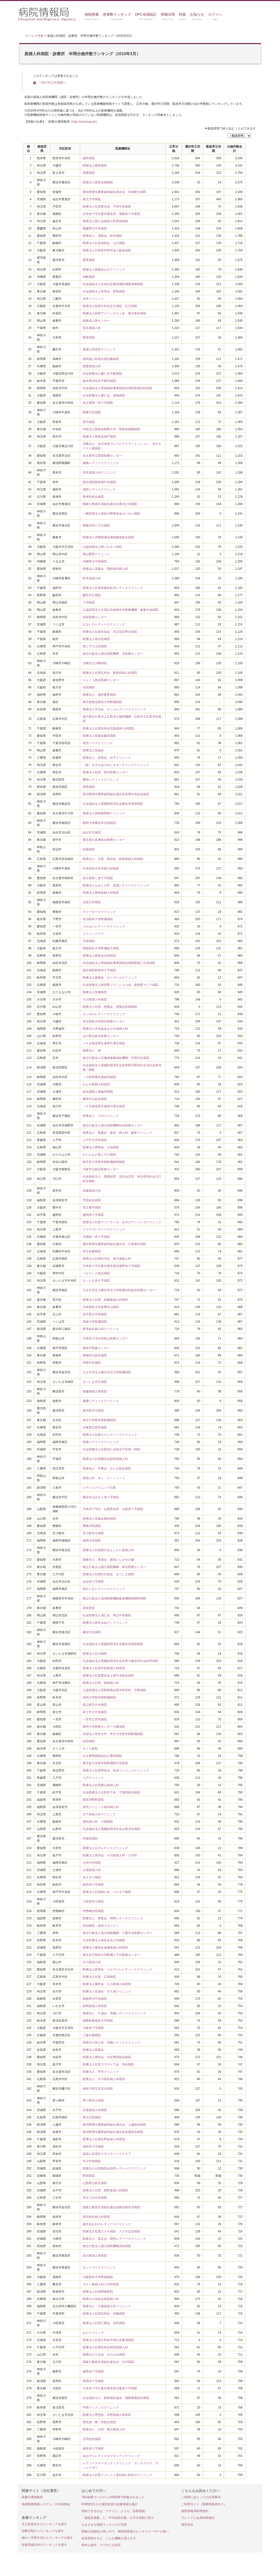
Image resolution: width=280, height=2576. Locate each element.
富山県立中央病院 (95, 1705)
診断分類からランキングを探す (43, 2531)
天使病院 (89, 941)
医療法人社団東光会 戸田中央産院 (107, 206)
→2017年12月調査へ (52, 82)
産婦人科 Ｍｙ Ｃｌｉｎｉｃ (104, 1478)
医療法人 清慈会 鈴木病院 (102, 236)
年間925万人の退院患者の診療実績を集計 (109, 2504)
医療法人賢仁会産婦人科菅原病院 (105, 221)
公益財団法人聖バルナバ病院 (102, 547)
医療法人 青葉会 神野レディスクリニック (113, 1918)
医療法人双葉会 (93, 2050)
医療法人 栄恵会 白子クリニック (107, 757)
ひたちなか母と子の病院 (99, 1154)
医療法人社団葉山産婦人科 (101, 1785)
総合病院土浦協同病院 (98, 1091)
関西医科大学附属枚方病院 (101, 948)
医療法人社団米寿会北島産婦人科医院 (108, 728)
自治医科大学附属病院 (98, 919)
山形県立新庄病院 (95, 2183)
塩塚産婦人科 (92, 1190)
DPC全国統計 (146, 14)
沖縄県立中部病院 (95, 561)
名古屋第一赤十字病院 (98, 403)
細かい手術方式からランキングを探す (47, 2537)
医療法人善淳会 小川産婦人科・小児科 (110, 1855)
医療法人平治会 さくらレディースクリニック (114, 709)
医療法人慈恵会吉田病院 (99, 955)
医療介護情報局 (32, 2497)
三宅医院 (89, 602)
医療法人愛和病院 (95, 165)
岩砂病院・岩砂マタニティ (101, 1925)
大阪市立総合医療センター (101, 1169)
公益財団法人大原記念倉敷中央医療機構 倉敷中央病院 (120, 610)
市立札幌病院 (92, 1251)
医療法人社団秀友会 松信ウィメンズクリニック (116, 1770)
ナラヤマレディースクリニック (104, 1229)
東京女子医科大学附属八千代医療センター (111, 1955)
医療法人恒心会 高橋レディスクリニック (111, 2042)
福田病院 (89, 158)
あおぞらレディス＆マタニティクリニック (111, 2456)
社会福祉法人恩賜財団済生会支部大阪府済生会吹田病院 (120, 1661)
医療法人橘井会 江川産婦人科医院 (107, 1984)
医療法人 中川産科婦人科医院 (104, 2079)
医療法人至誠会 (93, 750)
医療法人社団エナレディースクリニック (110, 1434)
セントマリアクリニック (99, 2267)
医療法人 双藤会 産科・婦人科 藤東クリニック (117, 1132)
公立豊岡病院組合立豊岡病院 (102, 1756)
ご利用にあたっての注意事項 (201, 2497)
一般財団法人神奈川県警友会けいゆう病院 (111, 513)
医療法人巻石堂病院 (96, 639)
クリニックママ (93, 933)
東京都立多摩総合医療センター (104, 840)
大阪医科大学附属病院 (98, 2277)
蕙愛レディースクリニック (101, 1401)
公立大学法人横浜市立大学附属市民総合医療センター (119, 1290)
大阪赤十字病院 (93, 2028)
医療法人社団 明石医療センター (105, 772)
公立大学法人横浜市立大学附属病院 (107, 1372)
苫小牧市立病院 (93, 1533)
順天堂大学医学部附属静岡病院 (104, 1162)
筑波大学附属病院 (95, 1321)
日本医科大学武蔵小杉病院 (101, 868)
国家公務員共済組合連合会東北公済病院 (110, 504)
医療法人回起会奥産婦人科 (101, 2299)
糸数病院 (89, 277)
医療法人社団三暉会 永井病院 (104, 2323)
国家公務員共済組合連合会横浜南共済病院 (111, 2207)
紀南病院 (89, 849)
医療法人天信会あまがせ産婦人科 (105, 1028)
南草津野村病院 (93, 1799)
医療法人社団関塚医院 (98, 2291)
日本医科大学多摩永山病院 (101, 1307)
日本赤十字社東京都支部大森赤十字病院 (110, 2388)
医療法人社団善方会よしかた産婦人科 (108, 1550)
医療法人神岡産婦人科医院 (101, 892)
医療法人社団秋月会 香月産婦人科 (107, 1258)
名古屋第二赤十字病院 (98, 878)
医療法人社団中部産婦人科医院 (104, 1668)
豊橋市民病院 (92, 1526)
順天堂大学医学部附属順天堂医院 (105, 1763)
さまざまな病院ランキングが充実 (104, 2524)
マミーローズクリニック (99, 912)
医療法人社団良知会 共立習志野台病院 (110, 631)
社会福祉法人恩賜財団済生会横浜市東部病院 (113, 804)
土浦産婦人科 (92, 1870)
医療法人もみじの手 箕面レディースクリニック (116, 885)
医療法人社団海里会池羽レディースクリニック (114, 2168)
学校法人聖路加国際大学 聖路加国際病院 (111, 429)
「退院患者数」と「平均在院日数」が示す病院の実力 (117, 2518)
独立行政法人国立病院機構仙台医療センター (113, 1125)
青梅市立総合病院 (95, 1355)
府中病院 (89, 422)
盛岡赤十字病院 (93, 1215)
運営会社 (187, 2524)
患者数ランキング (117, 14)
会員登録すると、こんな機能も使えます (108, 2538)
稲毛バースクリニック (98, 743)
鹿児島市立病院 (93, 1410)
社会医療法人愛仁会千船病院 (102, 373)
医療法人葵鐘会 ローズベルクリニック (110, 977)
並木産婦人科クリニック (99, 472)
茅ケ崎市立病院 (93, 2100)
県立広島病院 (92, 2117)
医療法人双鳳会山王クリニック (104, 269)
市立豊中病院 (92, 1207)
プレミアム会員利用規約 (197, 2518)
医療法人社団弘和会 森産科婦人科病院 (110, 673)
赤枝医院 (89, 1608)
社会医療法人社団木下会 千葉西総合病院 (111, 1792)
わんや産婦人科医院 (96, 1084)
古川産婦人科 (92, 1962)
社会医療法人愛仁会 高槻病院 (104, 395)
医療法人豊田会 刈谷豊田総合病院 (107, 2057)
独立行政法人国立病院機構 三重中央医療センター (117, 1933)
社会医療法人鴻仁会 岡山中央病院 (107, 1615)
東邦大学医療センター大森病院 (104, 1726)
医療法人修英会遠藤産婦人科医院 (105, 1947)
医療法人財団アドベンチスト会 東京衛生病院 (114, 313)
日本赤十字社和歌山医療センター (105, 1338)
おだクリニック (93, 2332)
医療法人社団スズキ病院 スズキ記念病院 (111, 2231)
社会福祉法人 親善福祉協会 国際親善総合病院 (116, 2398)
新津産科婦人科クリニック (101, 1329)
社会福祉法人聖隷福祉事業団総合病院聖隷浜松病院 (117, 388)
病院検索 (92, 14)
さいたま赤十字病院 (96, 1280)
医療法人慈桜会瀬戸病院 (99, 436)
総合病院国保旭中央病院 (99, 482)
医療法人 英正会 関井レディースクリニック (114, 2238)
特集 (182, 14)
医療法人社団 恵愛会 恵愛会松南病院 (110, 1007)
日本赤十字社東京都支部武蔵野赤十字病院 (111, 1266)
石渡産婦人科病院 (95, 2110)
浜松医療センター (95, 617)
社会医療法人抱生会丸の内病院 (104, 1940)
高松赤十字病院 (93, 2146)
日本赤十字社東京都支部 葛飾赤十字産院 (111, 214)
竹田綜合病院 (92, 1200)
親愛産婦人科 (92, 366)
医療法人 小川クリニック (101, 1116)
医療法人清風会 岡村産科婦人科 (105, 569)
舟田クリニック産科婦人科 (101, 1807)
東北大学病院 (92, 199)
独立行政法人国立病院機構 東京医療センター (114, 1567)
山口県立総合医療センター (101, 1036)
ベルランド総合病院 (96, 1273)
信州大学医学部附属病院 (99, 1697)
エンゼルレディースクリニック (104, 1014)
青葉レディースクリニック (101, 1442)
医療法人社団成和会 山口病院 (104, 243)
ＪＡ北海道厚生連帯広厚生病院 (104, 1043)
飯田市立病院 (92, 595)
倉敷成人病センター (96, 320)
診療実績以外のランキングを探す (44, 2545)
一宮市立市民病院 (95, 1719)
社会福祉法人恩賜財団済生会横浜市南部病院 (113, 1644)
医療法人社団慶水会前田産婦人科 (105, 1459)
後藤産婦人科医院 (95, 1391)
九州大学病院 (92, 1862)
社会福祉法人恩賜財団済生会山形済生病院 (111, 1829)
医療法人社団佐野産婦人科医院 (104, 2139)
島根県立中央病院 (95, 1998)
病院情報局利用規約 (194, 2511)
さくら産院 (90, 1748)
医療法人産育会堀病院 (98, 182)
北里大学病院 (92, 902)
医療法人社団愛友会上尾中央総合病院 (108, 1675)
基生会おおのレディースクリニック (107, 2224)
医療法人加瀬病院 (95, 992)
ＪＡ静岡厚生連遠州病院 (99, 1077)
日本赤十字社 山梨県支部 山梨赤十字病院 (113, 1509)
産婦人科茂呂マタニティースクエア (107, 2154)
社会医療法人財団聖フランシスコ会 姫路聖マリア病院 (120, 985)
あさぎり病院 (92, 1877)
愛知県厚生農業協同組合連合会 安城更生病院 (114, 192)
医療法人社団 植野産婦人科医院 (105, 2190)
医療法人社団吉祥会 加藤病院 (104, 2313)
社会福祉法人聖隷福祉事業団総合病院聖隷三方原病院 (119, 963)
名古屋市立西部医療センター (102, 455)
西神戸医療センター (96, 1348)
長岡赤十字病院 (93, 2381)
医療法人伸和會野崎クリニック (104, 813)
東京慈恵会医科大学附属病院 (102, 702)
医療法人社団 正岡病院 (99, 1977)
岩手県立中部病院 (95, 1314)
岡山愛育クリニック (96, 554)
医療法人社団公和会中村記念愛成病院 (108, 2340)
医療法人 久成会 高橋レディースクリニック (114, 2013)
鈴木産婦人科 (92, 578)
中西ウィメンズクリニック (101, 2407)
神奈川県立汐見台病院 (98, 2088)
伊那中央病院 (92, 1362)
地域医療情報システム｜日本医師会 (46, 2504)
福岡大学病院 (92, 1540)
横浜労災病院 (92, 1632)
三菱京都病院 (92, 2035)
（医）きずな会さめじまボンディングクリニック (116, 765)
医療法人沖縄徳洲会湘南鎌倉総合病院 (108, 537)
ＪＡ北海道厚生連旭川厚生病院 (104, 1106)
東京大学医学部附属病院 (99, 1420)
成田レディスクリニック (99, 489)
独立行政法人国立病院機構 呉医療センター (113, 653)
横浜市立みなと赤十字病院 (101, 1497)
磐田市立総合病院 (95, 1099)
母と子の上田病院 (95, 646)
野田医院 (89, 2176)
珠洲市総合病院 (93, 496)
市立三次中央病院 (95, 2197)
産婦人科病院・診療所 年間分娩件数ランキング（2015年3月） (82, 54)
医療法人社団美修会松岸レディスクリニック (113, 588)
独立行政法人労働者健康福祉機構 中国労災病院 (116, 1058)
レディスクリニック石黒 (99, 1487)
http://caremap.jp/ (84, 121)
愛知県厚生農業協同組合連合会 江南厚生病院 (114, 1244)
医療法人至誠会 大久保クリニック (107, 1991)
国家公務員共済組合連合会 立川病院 (108, 2362)
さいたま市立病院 (95, 1382)
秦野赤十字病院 (93, 2371)
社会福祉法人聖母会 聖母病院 (104, 291)
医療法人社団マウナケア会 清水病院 (108, 2064)
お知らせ (197, 14)
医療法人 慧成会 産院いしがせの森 (108, 1559)
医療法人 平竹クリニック (101, 2071)
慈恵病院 (89, 787)
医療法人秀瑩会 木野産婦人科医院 (107, 2415)
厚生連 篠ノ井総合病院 (99, 2422)
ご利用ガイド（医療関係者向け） (204, 2504)
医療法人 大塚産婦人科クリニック (107, 2306)
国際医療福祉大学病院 (98, 2020)
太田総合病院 (92, 2439)
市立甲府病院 (92, 2161)
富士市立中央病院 (95, 1712)
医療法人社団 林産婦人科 (101, 1683)
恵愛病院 (89, 173)
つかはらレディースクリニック (104, 926)
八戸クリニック (93, 1778)
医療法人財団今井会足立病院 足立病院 (110, 306)
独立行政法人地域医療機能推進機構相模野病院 (114, 1598)
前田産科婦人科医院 (96, 2217)
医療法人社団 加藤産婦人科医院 (105, 1299)
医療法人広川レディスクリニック (105, 1848)
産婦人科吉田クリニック (99, 349)
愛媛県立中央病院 (95, 228)
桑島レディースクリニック (101, 779)
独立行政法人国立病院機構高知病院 (107, 2246)
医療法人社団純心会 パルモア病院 (107, 1892)
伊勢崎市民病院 (93, 1911)
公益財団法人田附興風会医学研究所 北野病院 (114, 1690)
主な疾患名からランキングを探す (44, 2524)
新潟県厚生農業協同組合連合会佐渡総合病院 (113, 2132)
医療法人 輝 (92, 1050)
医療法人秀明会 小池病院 (101, 1147)
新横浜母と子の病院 (96, 525)
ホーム (29, 36)
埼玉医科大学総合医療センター (104, 1021)
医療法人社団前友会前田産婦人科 (105, 2347)
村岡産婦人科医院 (95, 2006)
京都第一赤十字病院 (96, 1237)
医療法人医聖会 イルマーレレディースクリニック (117, 1969)
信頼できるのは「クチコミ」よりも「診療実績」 (114, 2511)
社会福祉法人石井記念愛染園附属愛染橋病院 (113, 284)
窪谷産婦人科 (92, 328)
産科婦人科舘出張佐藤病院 (101, 359)
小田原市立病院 (93, 1901)
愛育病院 (89, 260)
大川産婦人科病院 (95, 999)
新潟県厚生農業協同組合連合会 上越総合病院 (114, 2124)
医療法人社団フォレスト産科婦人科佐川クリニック (117, 2475)
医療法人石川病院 (95, 1653)
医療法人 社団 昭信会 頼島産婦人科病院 (113, 859)
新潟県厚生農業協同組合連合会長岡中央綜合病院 (116, 794)
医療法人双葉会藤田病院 (99, 736)
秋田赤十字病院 (93, 1884)
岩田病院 (89, 1741)
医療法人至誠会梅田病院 (99, 1518)
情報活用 (168, 14)
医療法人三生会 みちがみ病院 (104, 2354)
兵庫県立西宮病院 (95, 1427)
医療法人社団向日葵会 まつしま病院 (108, 1574)
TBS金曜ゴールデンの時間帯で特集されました (113, 2497)
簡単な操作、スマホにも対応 (101, 2545)
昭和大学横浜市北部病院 (99, 823)
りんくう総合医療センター (101, 680)
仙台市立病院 (92, 832)
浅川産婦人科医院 (95, 2255)
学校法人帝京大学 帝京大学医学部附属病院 (113, 1734)
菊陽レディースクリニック (101, 463)
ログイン (215, 14)
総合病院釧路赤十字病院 (99, 970)
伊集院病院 (90, 1838)
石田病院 (89, 687)
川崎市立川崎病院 (95, 663)
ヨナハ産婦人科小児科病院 (101, 2284)
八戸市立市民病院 (95, 1140)
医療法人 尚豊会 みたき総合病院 (107, 1468)
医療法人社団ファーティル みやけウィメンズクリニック (122, 1222)
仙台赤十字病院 (93, 1581)
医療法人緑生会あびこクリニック (105, 1622)
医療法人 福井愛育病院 (99, 694)
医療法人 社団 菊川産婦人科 (104, 2429)
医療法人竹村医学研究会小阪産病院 (107, 250)
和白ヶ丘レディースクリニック (104, 1589)
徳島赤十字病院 (93, 2448)
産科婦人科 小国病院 (98, 1821)
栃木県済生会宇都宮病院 (99, 381)
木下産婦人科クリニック (99, 1814)
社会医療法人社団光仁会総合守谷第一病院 (111, 1449)
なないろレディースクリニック (104, 624)
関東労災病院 (92, 412)
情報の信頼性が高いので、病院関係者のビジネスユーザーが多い (125, 2531)
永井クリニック (93, 298)
